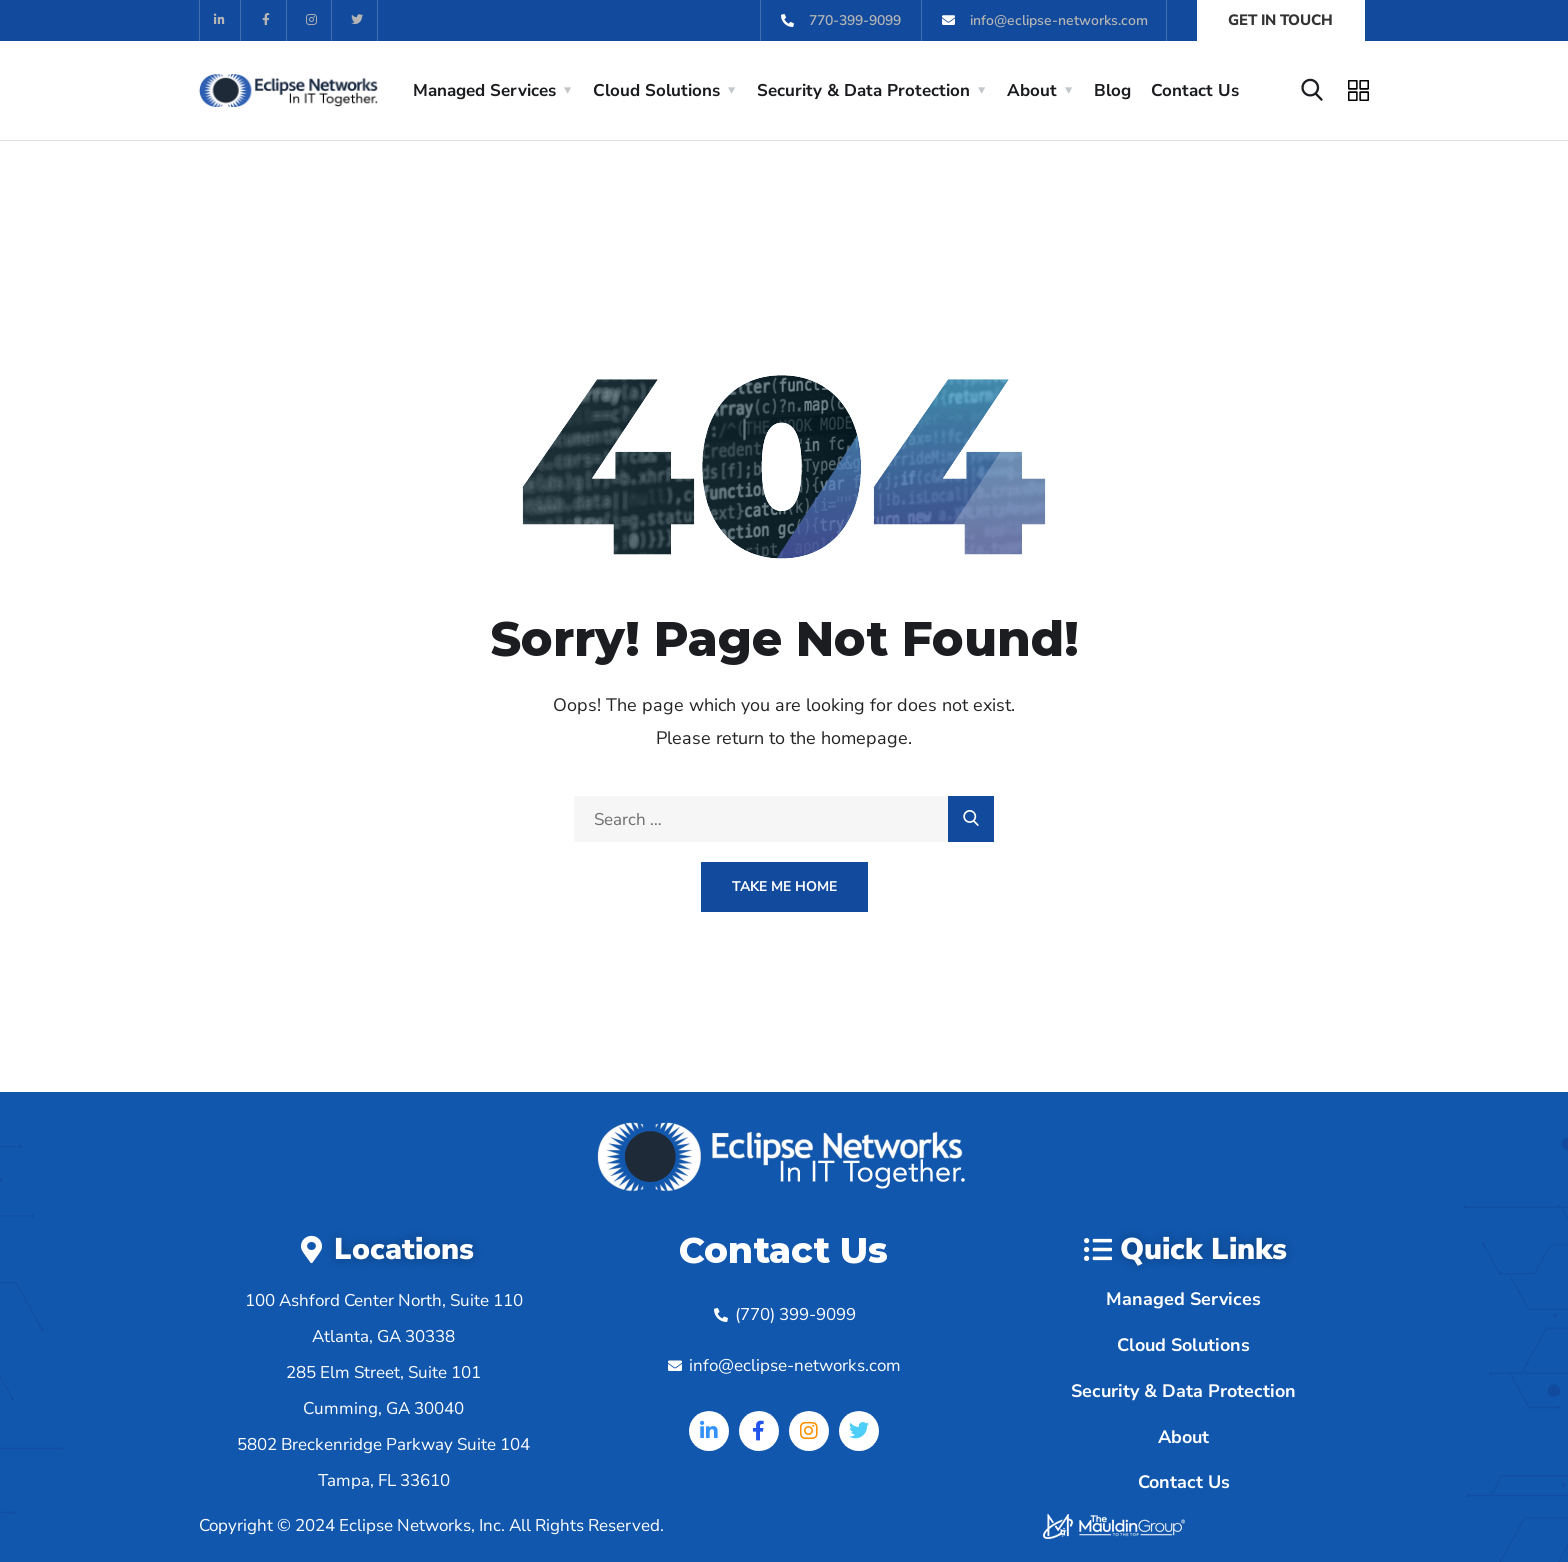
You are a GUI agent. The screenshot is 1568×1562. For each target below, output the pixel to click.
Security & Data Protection (863, 90)
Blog (1112, 90)
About (1032, 90)
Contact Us (1195, 90)
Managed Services (484, 90)
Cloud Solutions (656, 90)
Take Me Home (784, 886)
